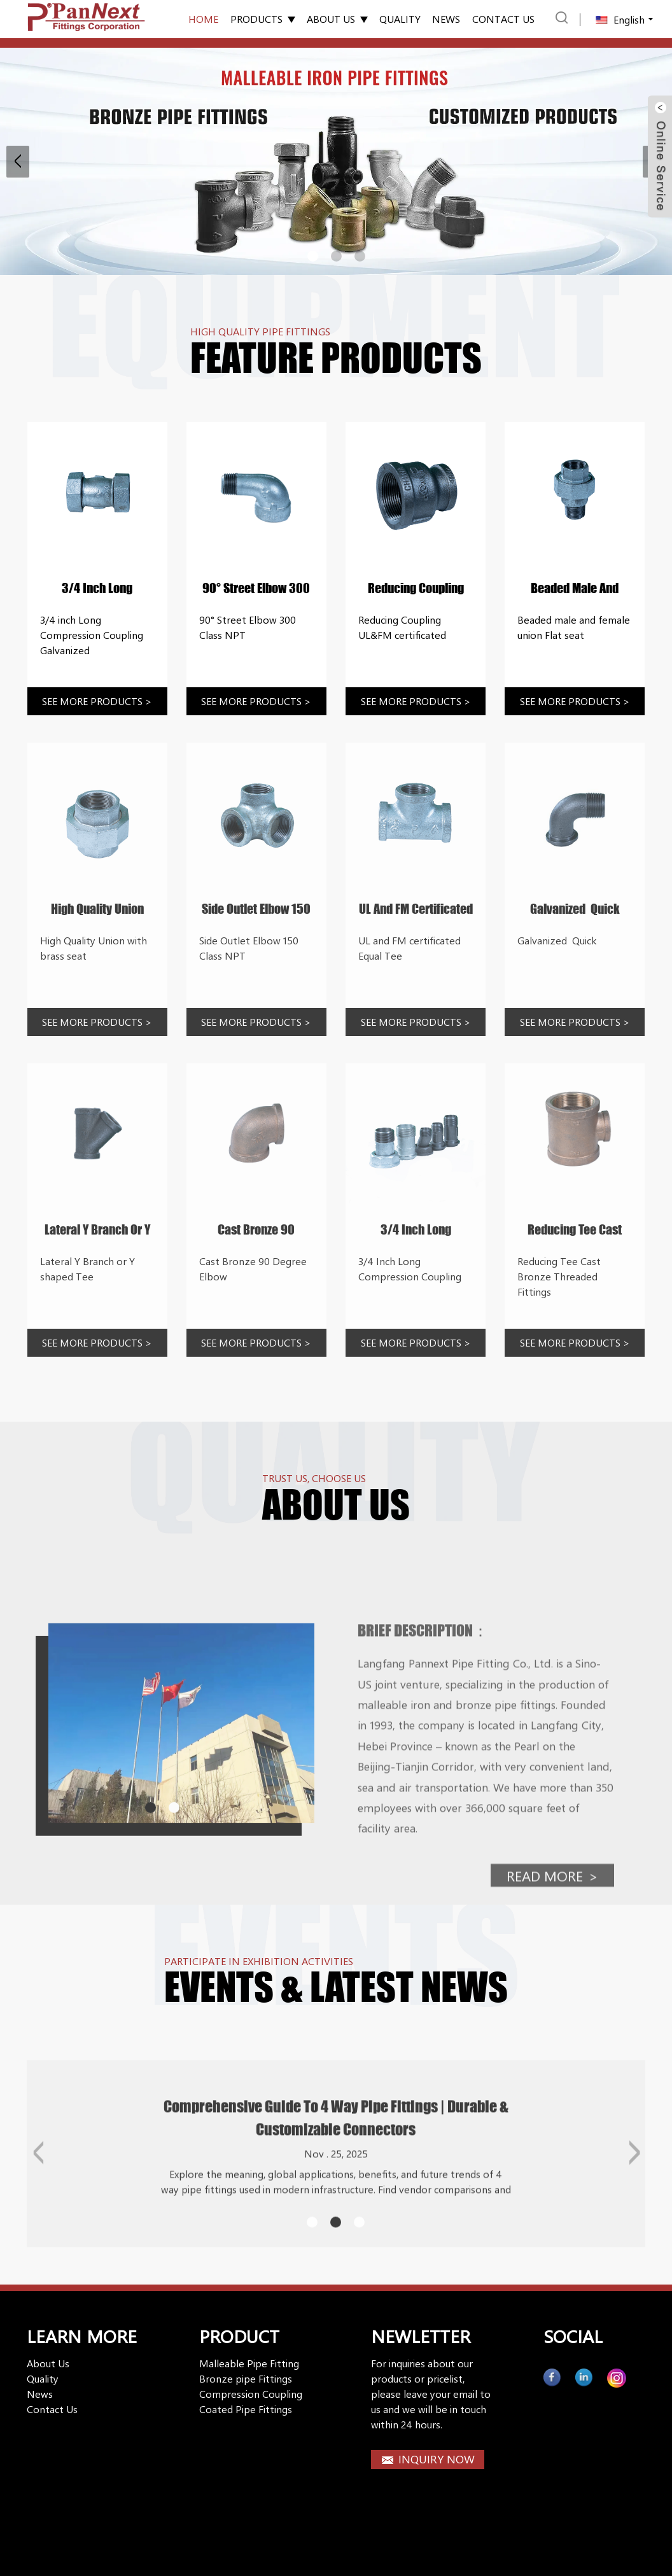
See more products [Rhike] (97, 701)
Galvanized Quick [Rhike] (575, 909)
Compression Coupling (250, 2393)
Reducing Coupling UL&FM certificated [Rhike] (416, 588)
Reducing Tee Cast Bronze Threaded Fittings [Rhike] (575, 1230)
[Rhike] (97, 492)
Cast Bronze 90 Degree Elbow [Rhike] (256, 1230)
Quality (400, 18)
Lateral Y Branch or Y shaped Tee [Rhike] (97, 1230)
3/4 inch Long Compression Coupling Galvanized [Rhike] (97, 588)
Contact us (503, 18)
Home (203, 18)
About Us (337, 18)
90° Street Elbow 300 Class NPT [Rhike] (256, 588)
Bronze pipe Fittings (245, 2378)
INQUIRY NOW (436, 2459)
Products (262, 18)
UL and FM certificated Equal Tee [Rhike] (416, 909)
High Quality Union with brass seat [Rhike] (97, 909)
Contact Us (52, 2409)
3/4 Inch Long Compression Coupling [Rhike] (416, 1230)
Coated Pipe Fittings (245, 2409)
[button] (17, 162)
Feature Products (336, 358)
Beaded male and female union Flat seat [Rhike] (575, 588)
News (446, 18)
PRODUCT (239, 2336)
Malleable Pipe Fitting (249, 2363)
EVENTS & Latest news (336, 1987)
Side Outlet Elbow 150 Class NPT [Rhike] (256, 909)
